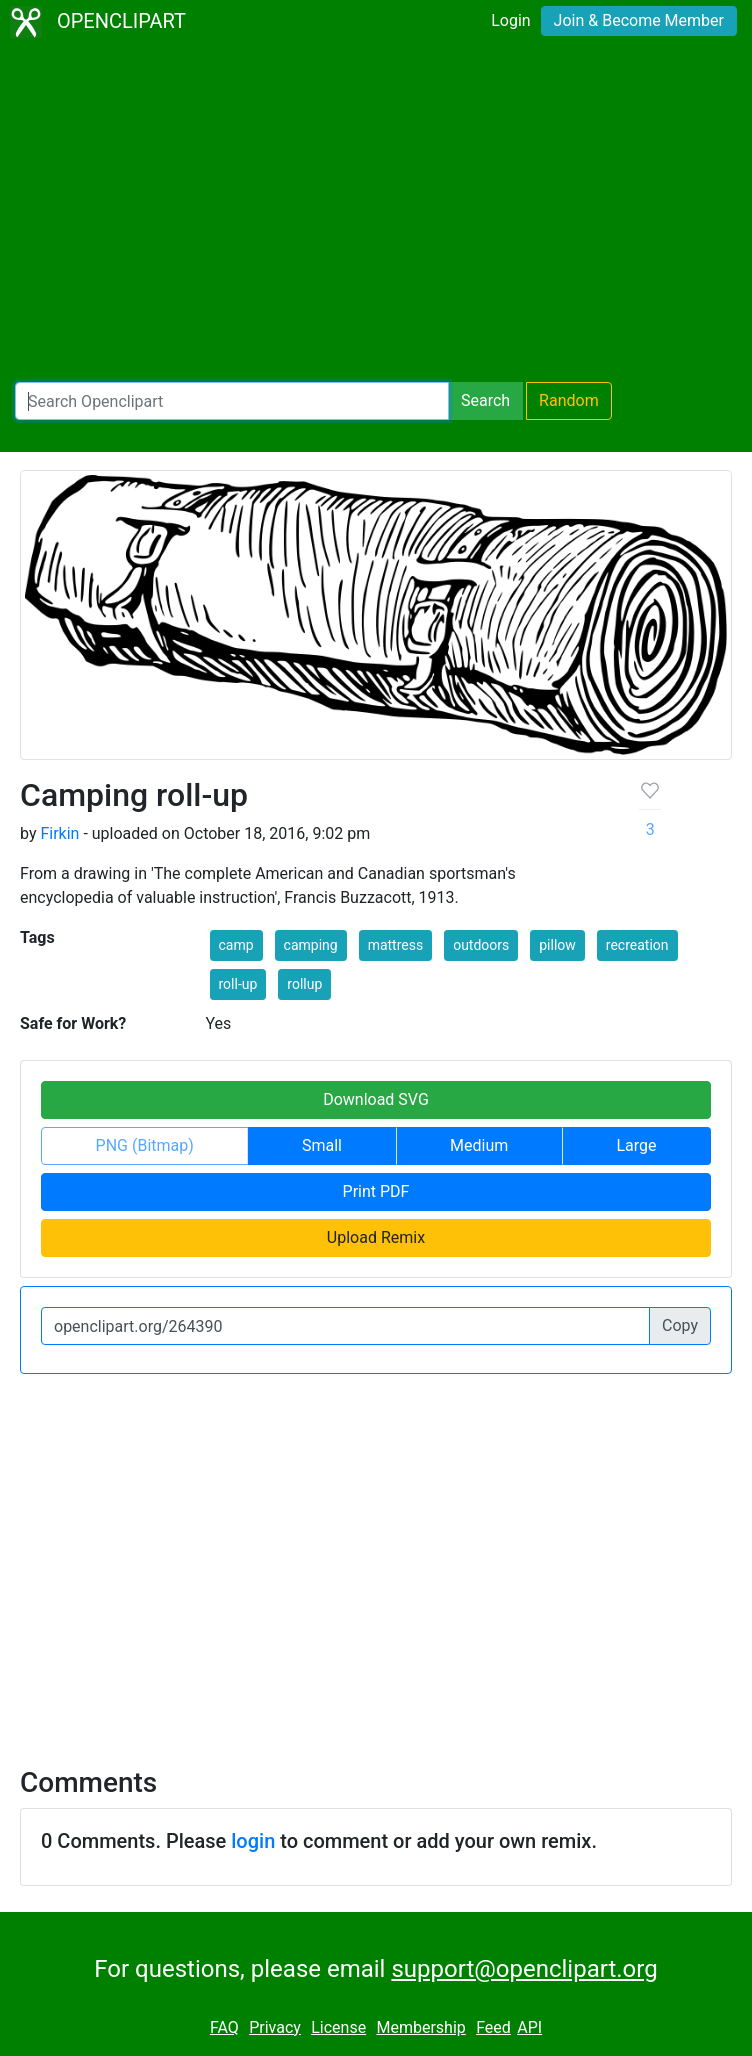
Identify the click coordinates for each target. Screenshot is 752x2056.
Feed (493, 2027)
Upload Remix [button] (376, 1237)
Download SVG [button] (376, 1099)
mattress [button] (396, 945)
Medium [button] (479, 1145)
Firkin (59, 833)
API (529, 2027)
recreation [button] (637, 945)
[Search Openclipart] (232, 401)
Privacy (275, 2027)
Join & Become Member (639, 20)
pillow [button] (557, 945)
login (253, 1841)
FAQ (224, 2027)
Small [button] (322, 1145)
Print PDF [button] (376, 1191)
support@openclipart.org (524, 1969)
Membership (420, 2027)
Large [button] (636, 1145)
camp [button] (236, 945)
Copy (680, 1325)
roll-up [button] (238, 984)
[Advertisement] (376, 216)
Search (485, 400)
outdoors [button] (481, 945)
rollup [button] (304, 984)
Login (510, 20)
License (338, 2027)
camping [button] (311, 945)
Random (569, 400)
